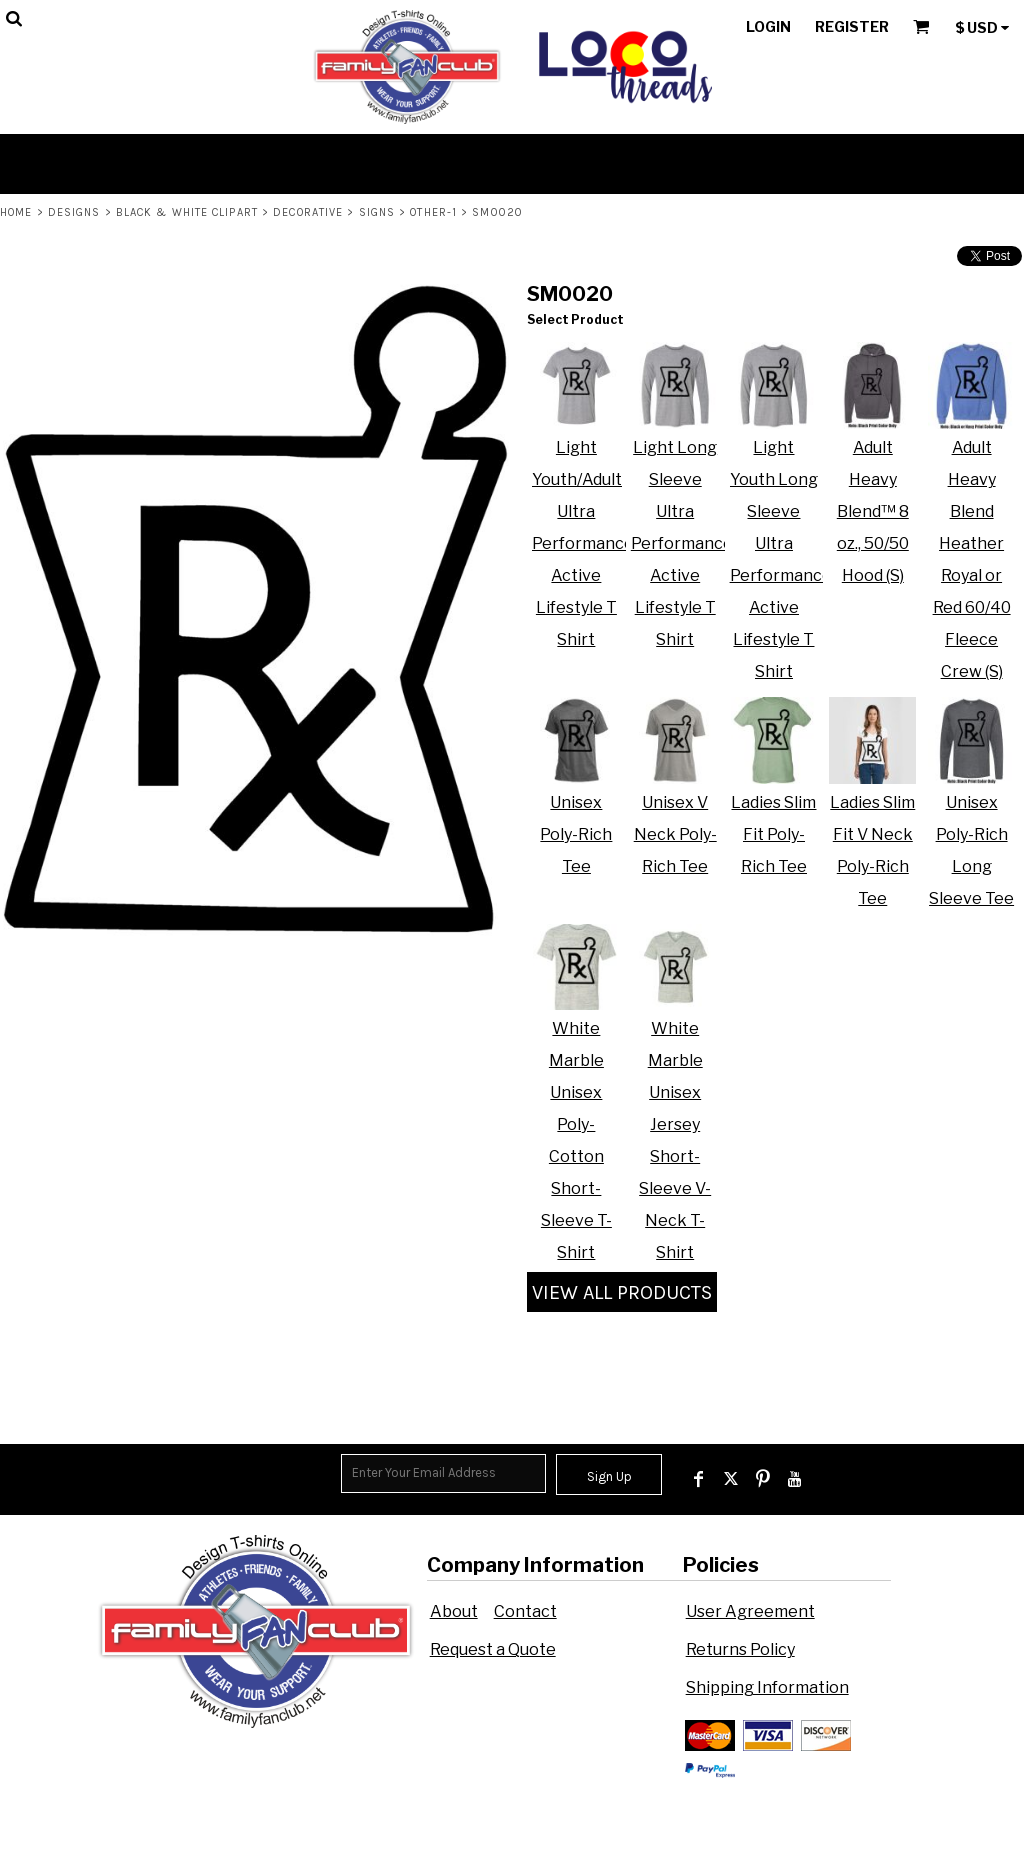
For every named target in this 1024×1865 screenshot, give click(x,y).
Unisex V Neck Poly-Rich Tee (675, 834)
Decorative (308, 212)
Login (768, 26)
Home (16, 212)
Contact (525, 1611)
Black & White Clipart (187, 212)
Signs (377, 212)
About (454, 1611)
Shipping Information (767, 1687)
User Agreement (750, 1611)
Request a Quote (493, 1649)
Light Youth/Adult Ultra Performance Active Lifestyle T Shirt (583, 543)
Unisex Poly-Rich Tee (576, 834)
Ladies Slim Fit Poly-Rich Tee (773, 834)
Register (852, 26)
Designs (74, 212)
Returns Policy (740, 1649)
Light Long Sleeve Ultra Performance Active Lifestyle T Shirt (682, 543)
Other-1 (433, 212)
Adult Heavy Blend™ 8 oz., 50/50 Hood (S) (873, 511)
